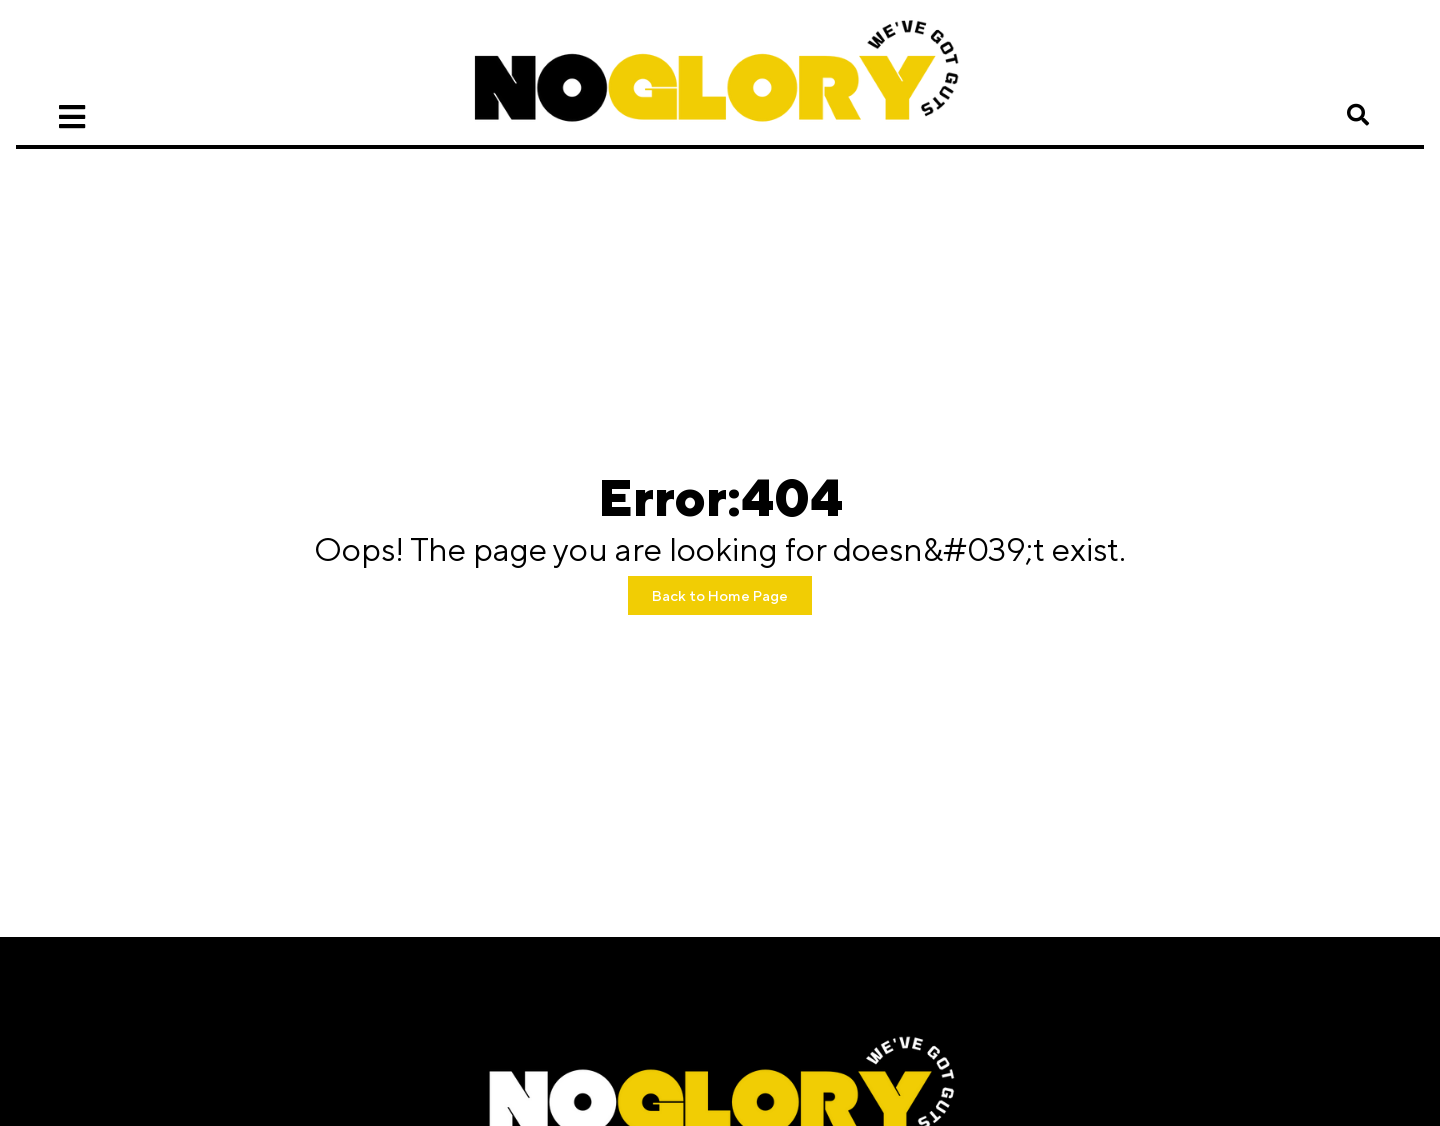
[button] (1358, 115)
